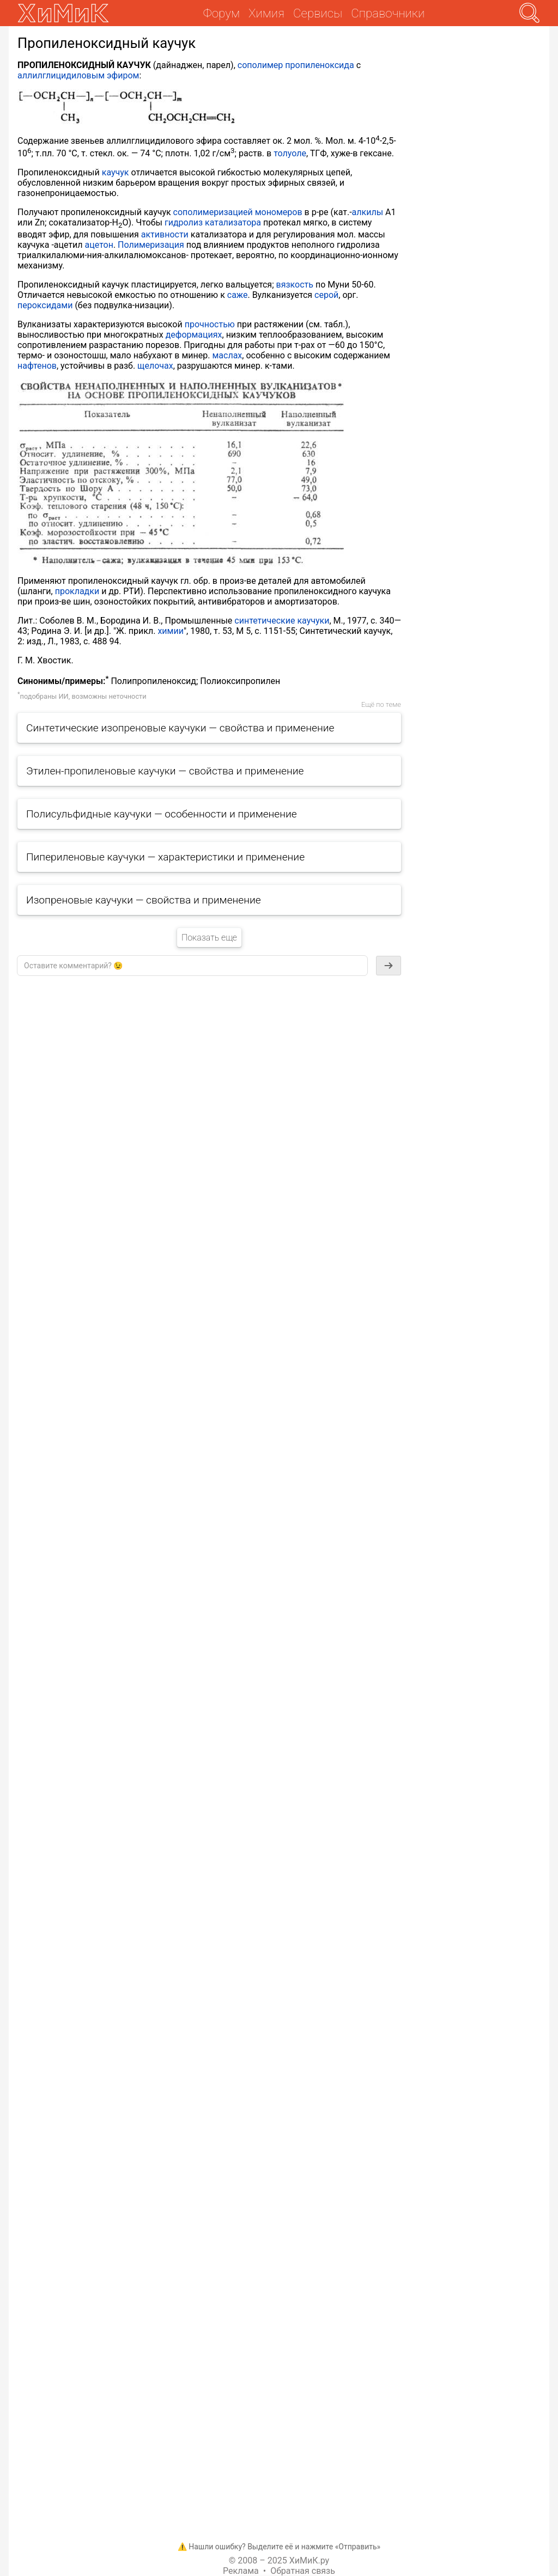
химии (170, 631)
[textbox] (192, 965)
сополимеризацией (213, 212)
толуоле (290, 153)
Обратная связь (302, 2571)
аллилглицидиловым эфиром (78, 75)
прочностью (210, 324)
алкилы (368, 212)
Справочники (387, 13)
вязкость (294, 284)
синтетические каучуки (281, 620)
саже (237, 295)
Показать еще (209, 937)
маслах (227, 355)
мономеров (278, 212)
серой (326, 295)
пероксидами (44, 305)
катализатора (233, 222)
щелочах (155, 366)
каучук (115, 172)
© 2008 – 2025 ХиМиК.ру (279, 2560)
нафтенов (37, 366)
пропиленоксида (319, 65)
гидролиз (184, 222)
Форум (221, 13)
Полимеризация (151, 245)
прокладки (77, 591)
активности (165, 234)
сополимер (260, 65)
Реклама (241, 2571)
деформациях (194, 334)
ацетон (99, 245)
